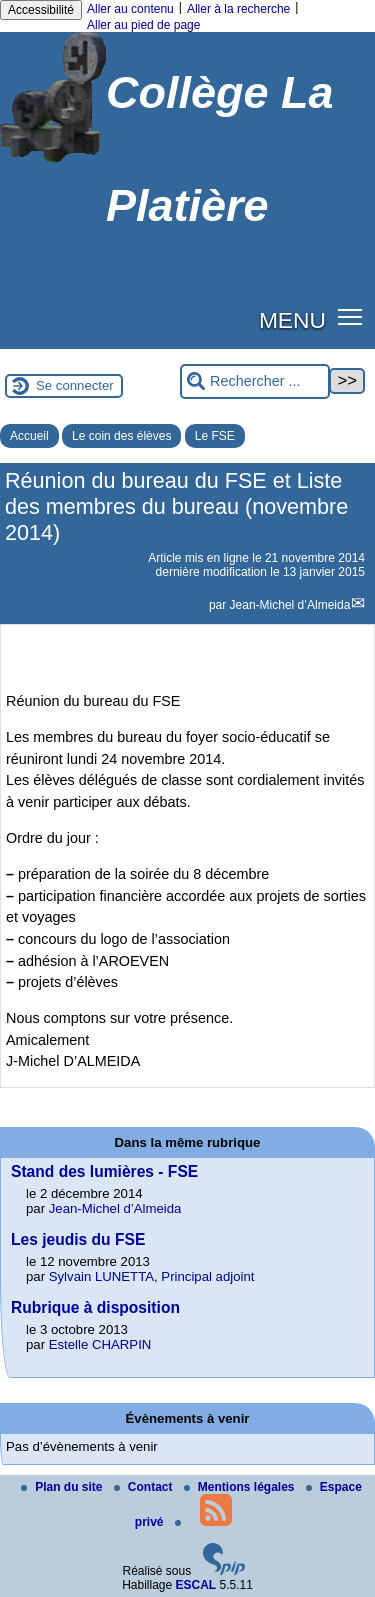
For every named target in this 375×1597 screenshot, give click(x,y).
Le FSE (215, 436)
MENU (292, 320)
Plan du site (63, 1487)
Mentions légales (241, 1487)
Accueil (29, 436)
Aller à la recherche (238, 9)
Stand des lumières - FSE (104, 1171)
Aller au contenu (130, 9)
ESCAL (196, 1585)
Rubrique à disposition (95, 1307)
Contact (145, 1487)
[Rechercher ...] (255, 381)
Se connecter (75, 385)
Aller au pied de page (143, 25)
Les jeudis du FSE (78, 1239)
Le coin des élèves (121, 436)
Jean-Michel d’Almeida (290, 605)
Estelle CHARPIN (100, 1344)
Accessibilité (41, 10)
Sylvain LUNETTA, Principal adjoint (152, 1276)
